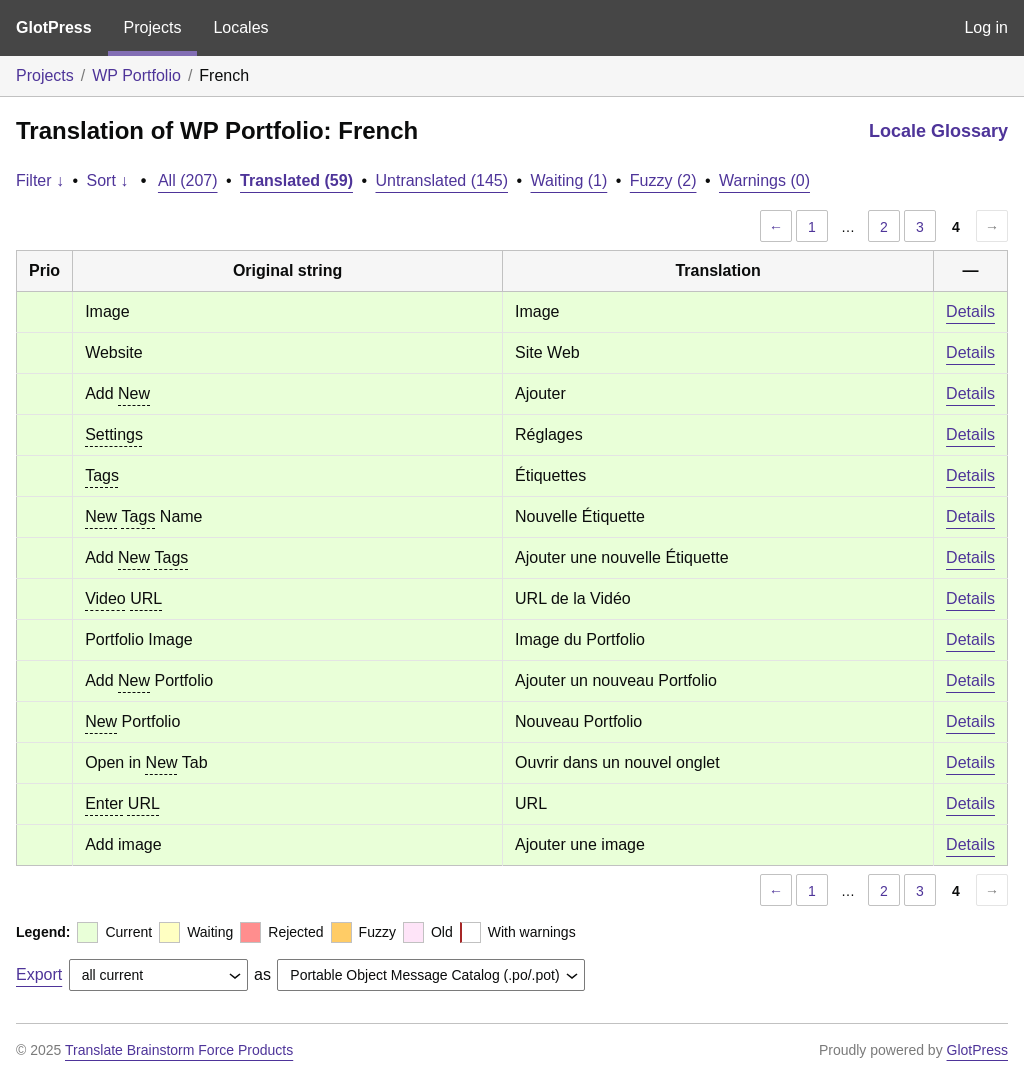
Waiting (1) (569, 180)
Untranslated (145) (441, 180)
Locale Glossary (938, 131)
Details (970, 311)
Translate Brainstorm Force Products (179, 1050)
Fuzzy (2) (663, 180)
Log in (986, 27)
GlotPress (54, 27)
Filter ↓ (40, 180)
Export (39, 974)
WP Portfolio (136, 75)
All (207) (188, 180)
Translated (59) (296, 180)
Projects (153, 27)
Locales (240, 27)
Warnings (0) (764, 180)
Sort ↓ (108, 180)
